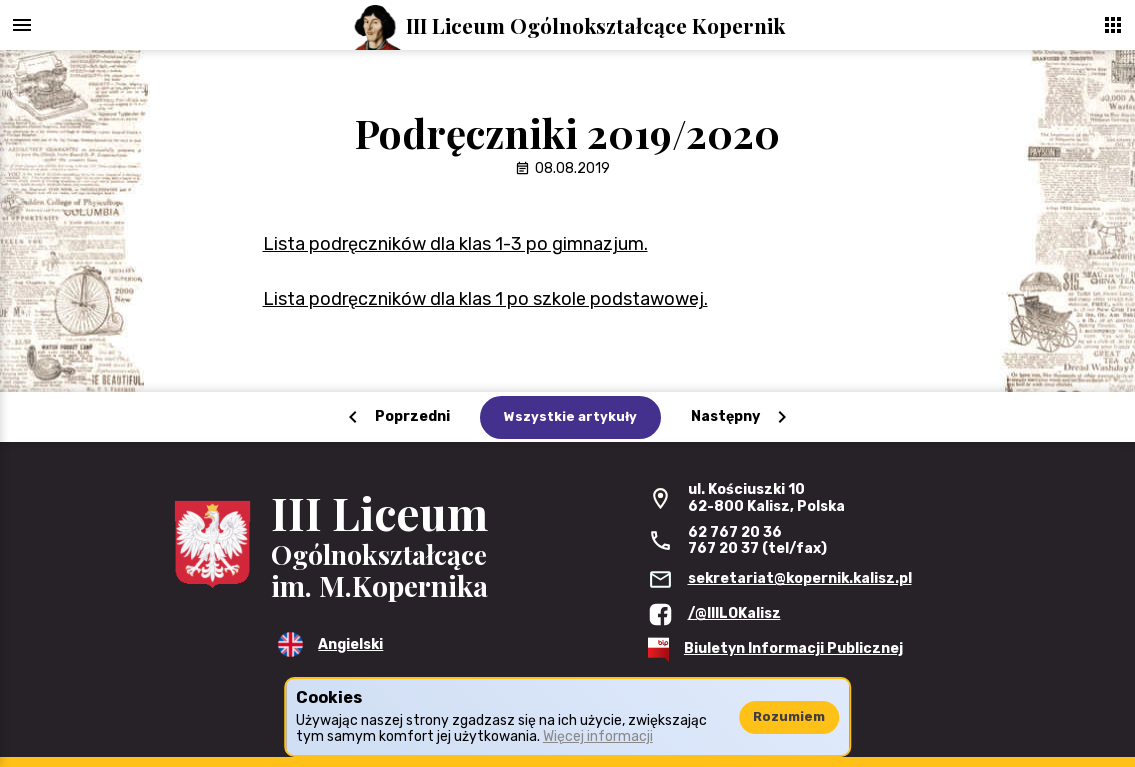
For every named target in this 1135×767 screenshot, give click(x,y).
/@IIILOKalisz (734, 613)
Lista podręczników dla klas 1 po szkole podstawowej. (485, 299)
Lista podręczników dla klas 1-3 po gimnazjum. (455, 244)
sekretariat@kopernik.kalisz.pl (800, 578)
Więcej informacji (598, 736)
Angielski (350, 644)
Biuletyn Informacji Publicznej (793, 648)
